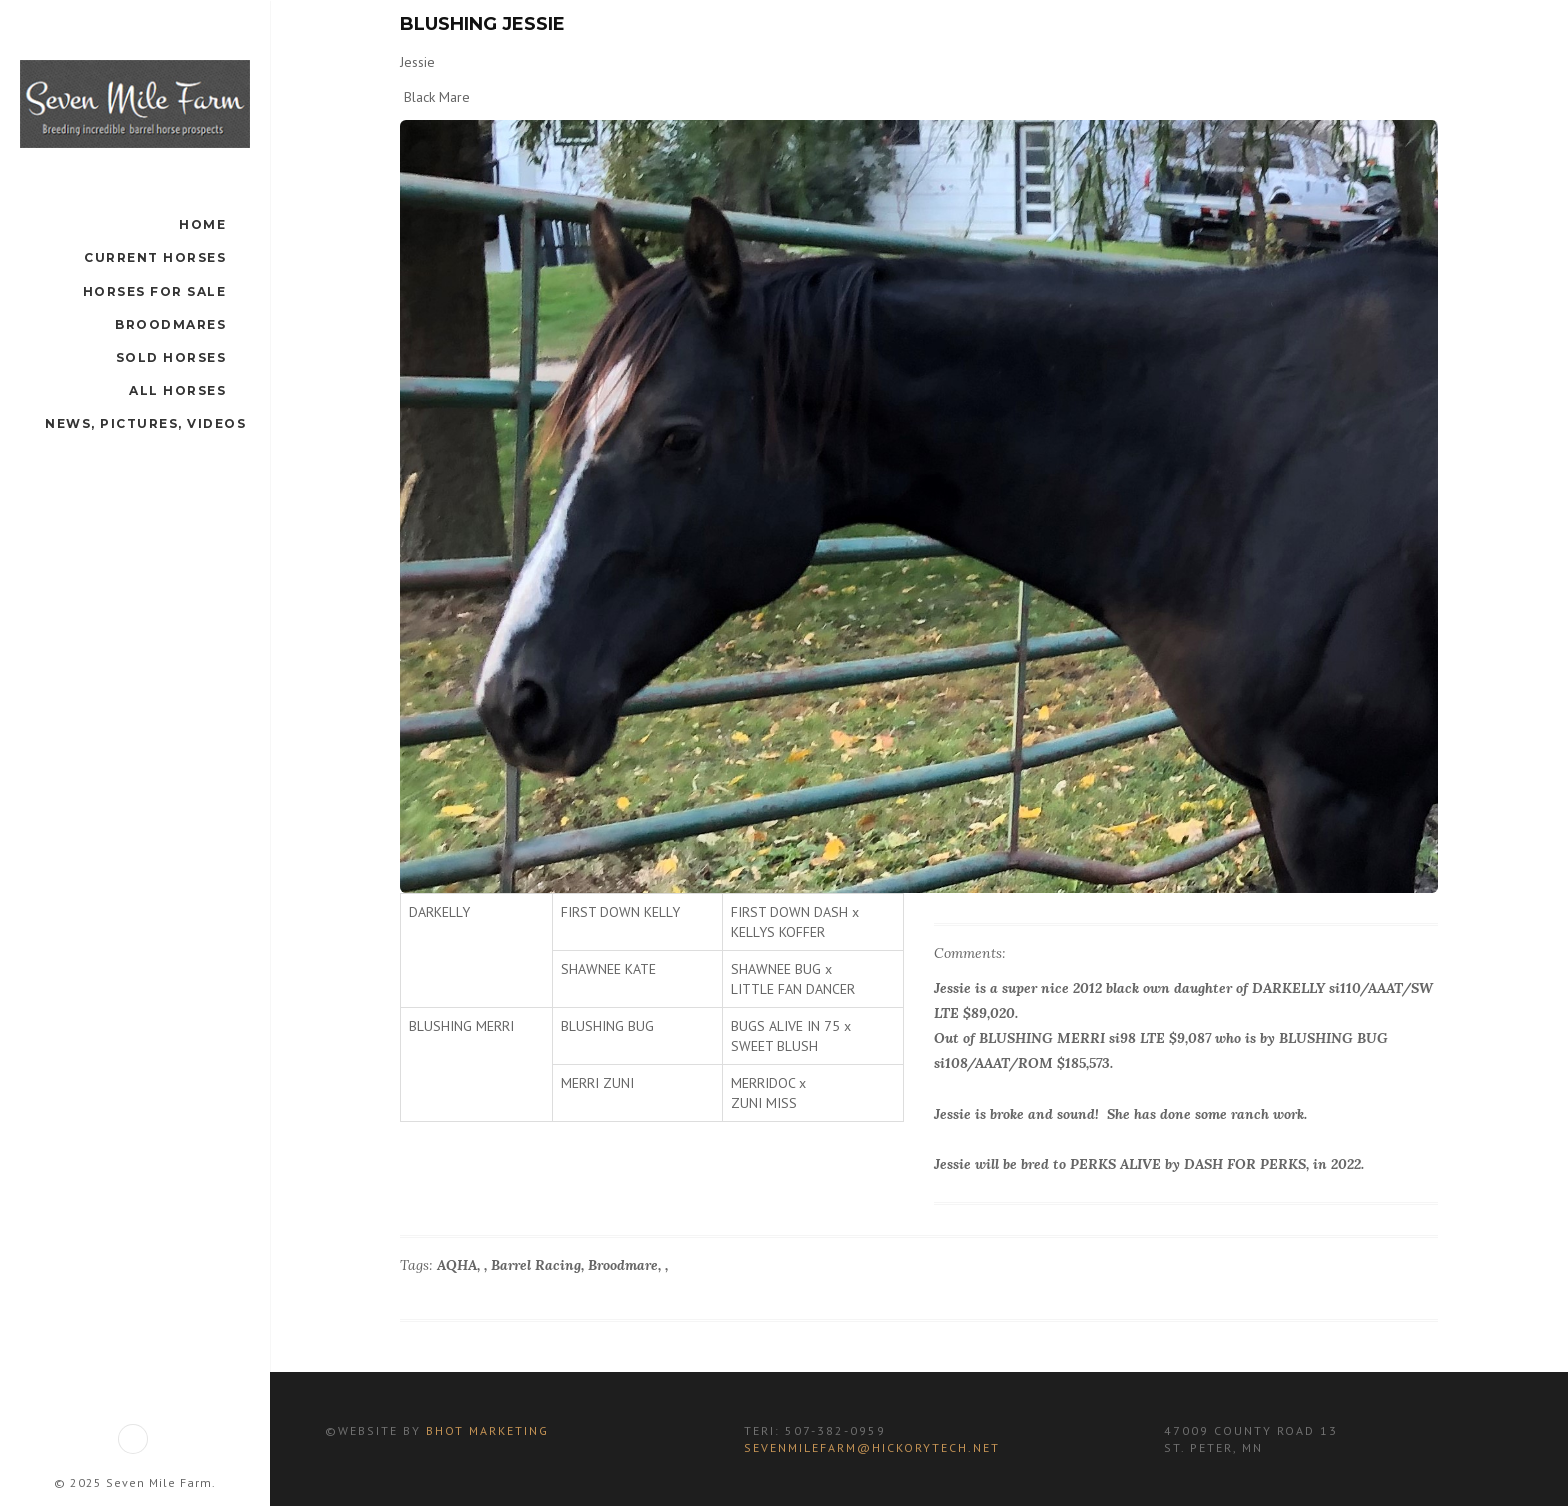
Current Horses (155, 257)
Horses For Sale (155, 291)
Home (202, 224)
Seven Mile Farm (159, 1482)
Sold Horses (171, 357)
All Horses (177, 390)
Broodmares (170, 324)
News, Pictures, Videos (145, 423)
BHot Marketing (485, 1430)
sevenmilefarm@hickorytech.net (872, 1447)
